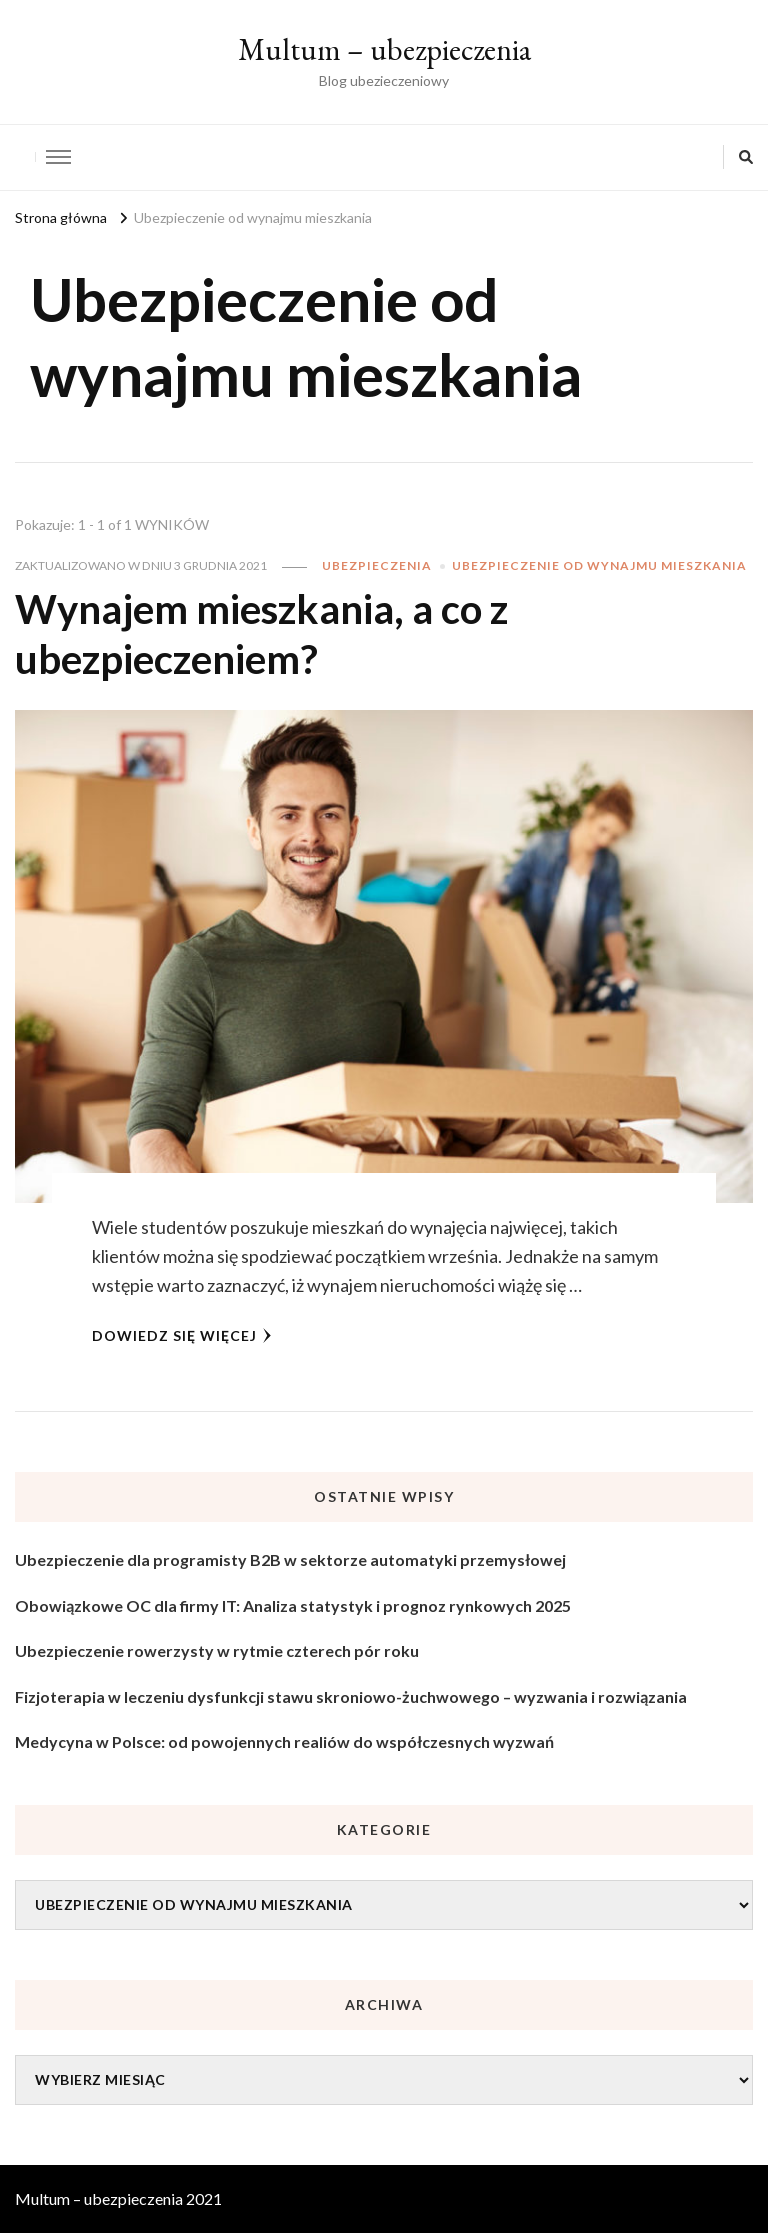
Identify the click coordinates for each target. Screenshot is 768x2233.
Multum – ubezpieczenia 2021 (118, 2198)
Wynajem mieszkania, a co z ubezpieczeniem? (261, 634)
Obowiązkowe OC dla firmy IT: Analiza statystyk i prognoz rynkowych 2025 (293, 1605)
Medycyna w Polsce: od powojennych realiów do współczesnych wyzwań (284, 1741)
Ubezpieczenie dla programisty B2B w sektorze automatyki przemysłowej (290, 1559)
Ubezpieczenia (377, 565)
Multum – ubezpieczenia (384, 49)
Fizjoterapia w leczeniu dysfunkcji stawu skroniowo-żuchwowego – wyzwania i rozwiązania (351, 1696)
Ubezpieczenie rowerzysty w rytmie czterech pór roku (217, 1650)
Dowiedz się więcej (182, 1335)
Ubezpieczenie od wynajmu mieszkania (599, 565)
